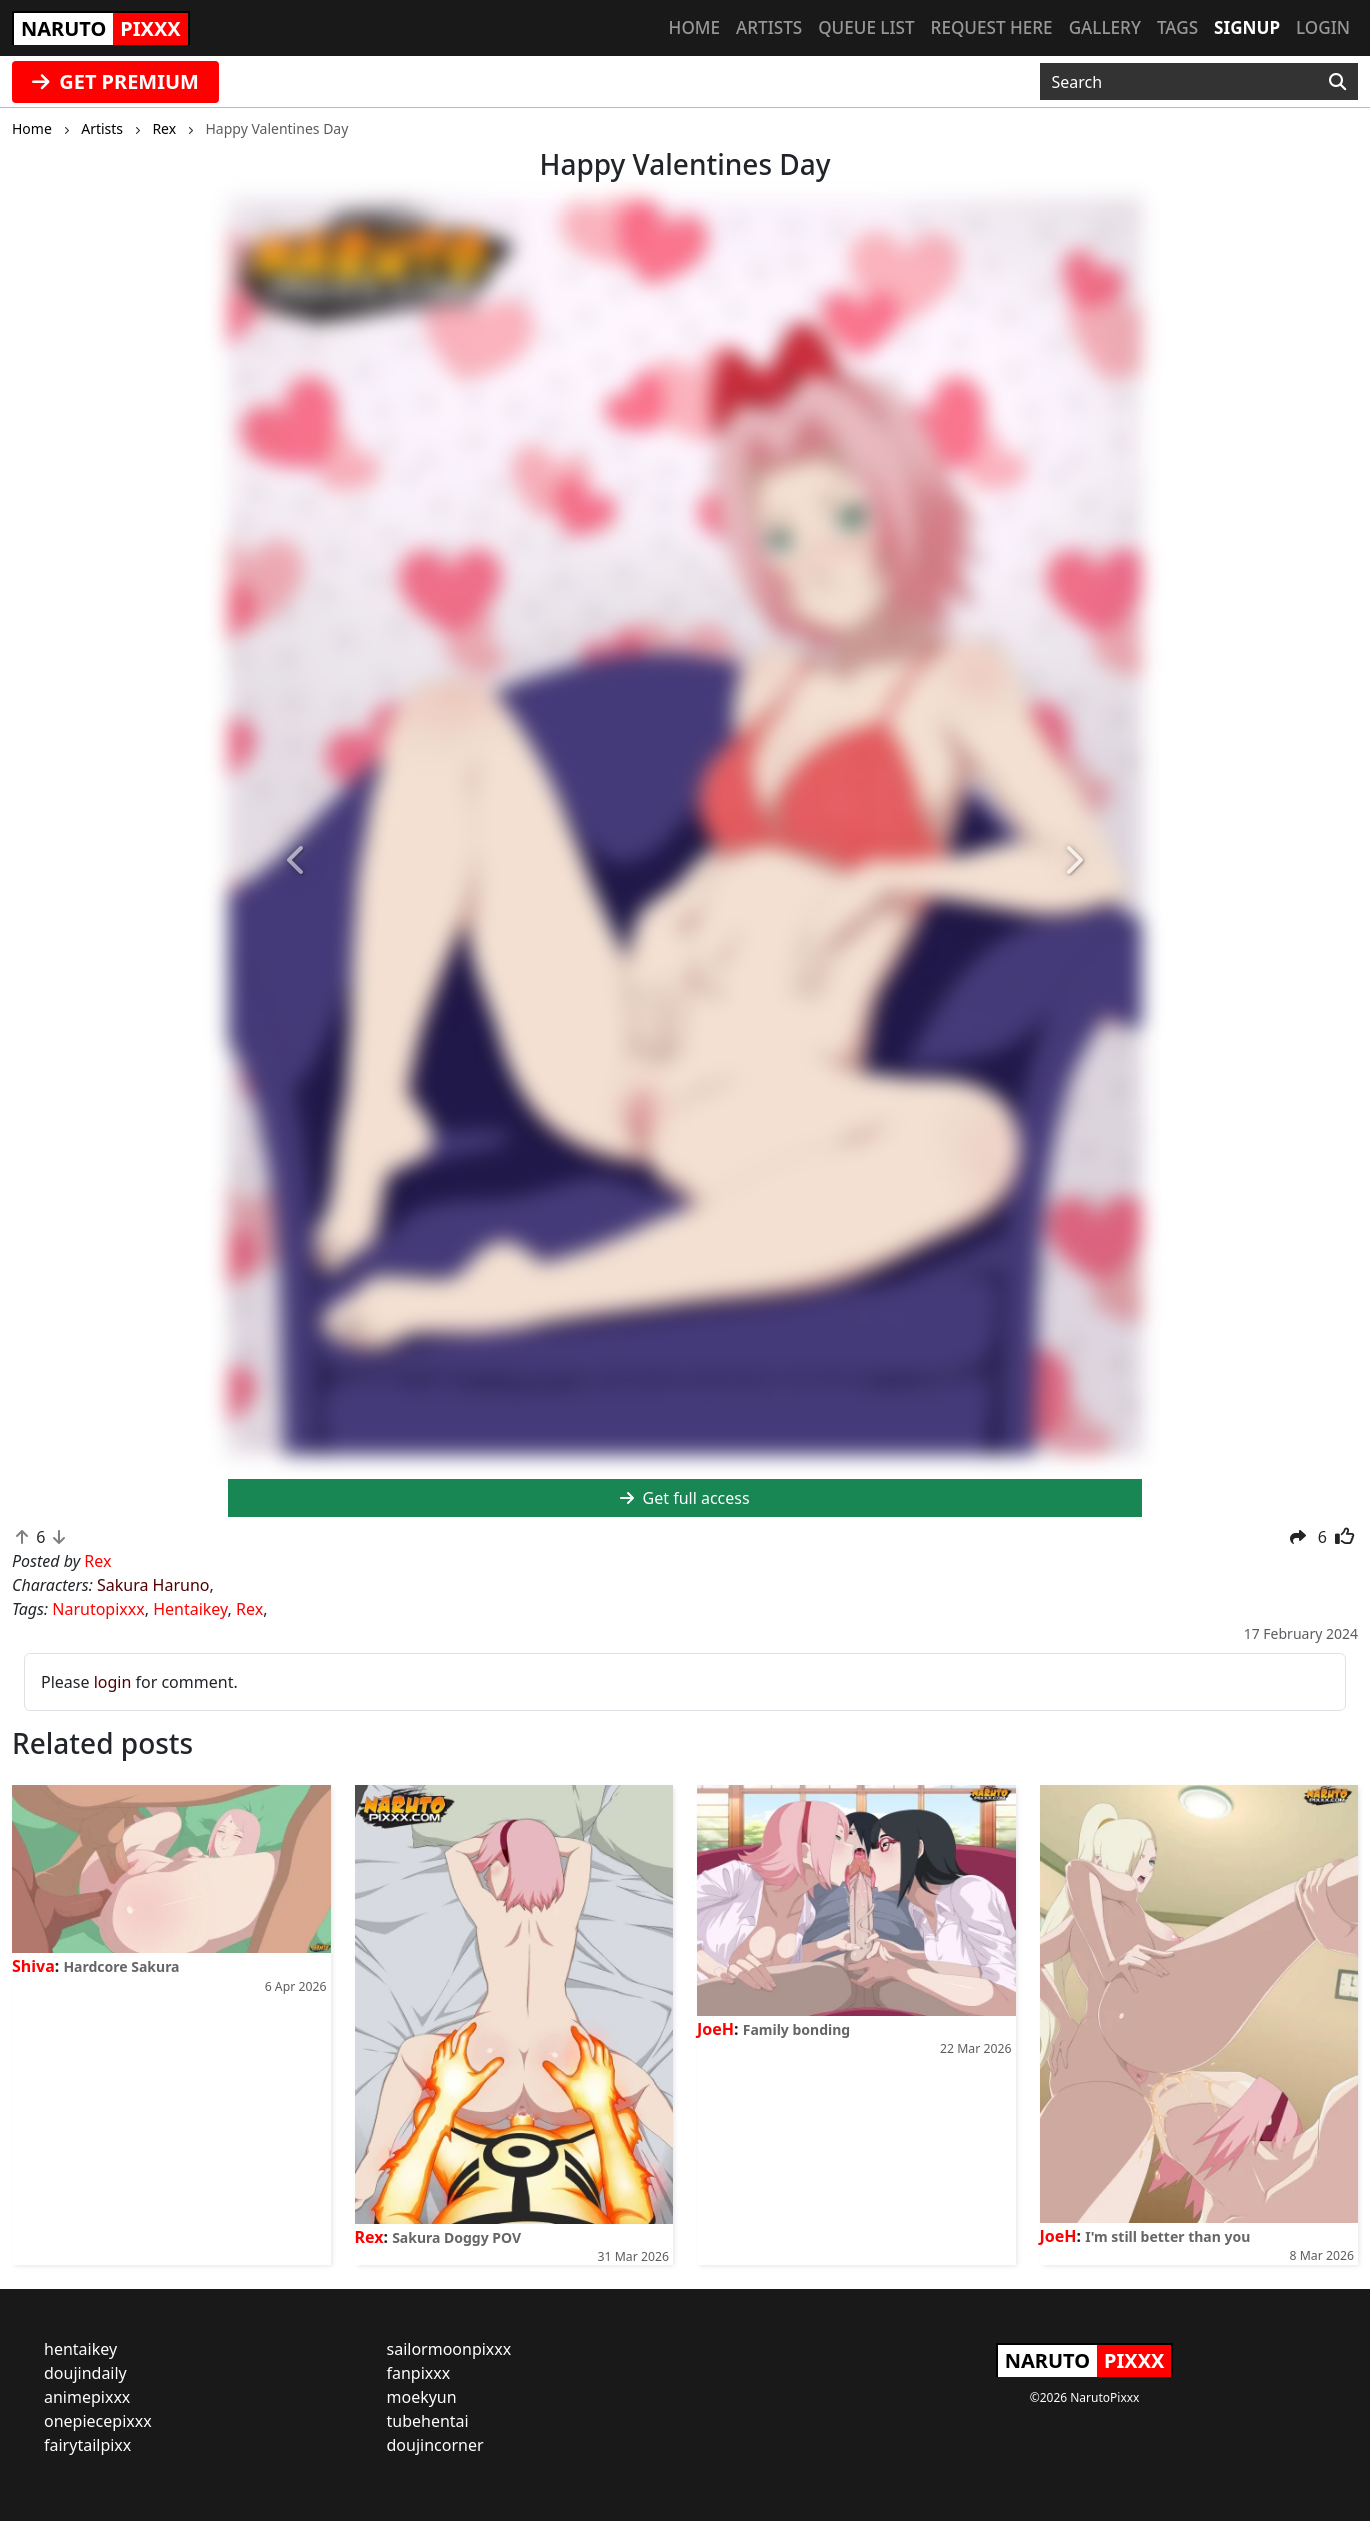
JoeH (715, 2029)
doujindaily (85, 2373)
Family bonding (796, 2029)
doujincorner (435, 2445)
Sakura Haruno (153, 1585)
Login (1323, 27)
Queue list (866, 27)
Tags (1177, 27)
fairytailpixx (87, 2445)
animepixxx (87, 2397)
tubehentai (428, 2421)
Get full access (684, 1498)
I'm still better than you (1167, 2236)
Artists (769, 27)
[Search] (1337, 82)
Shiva (33, 1966)
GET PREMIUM (115, 81)
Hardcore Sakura (121, 1966)
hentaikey (80, 2349)
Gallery (1105, 27)
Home (694, 27)
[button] (296, 862)
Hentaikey (190, 1609)
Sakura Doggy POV (456, 2237)
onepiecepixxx (98, 2421)
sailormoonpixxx (449, 2349)
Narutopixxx (98, 1609)
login (113, 1682)
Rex (249, 1609)
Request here (992, 27)
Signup (1247, 27)
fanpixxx (419, 2373)
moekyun (422, 2397)
